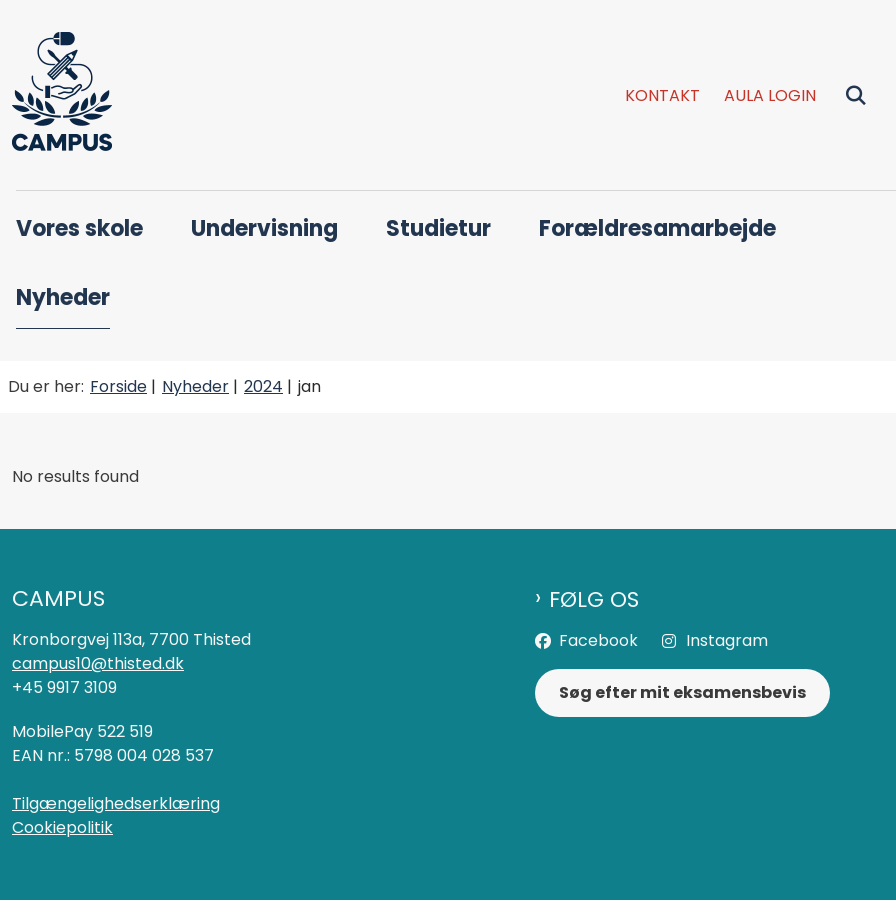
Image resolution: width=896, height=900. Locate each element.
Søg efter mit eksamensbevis (682, 692)
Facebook (598, 640)
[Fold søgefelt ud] (856, 95)
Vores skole (79, 228)
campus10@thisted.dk (98, 663)
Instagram (727, 640)
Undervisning (264, 228)
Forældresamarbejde (657, 228)
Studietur (438, 228)
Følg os (594, 600)
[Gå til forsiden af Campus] (56, 95)
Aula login (770, 96)
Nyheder (63, 297)
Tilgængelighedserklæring (116, 803)
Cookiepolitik (62, 827)
